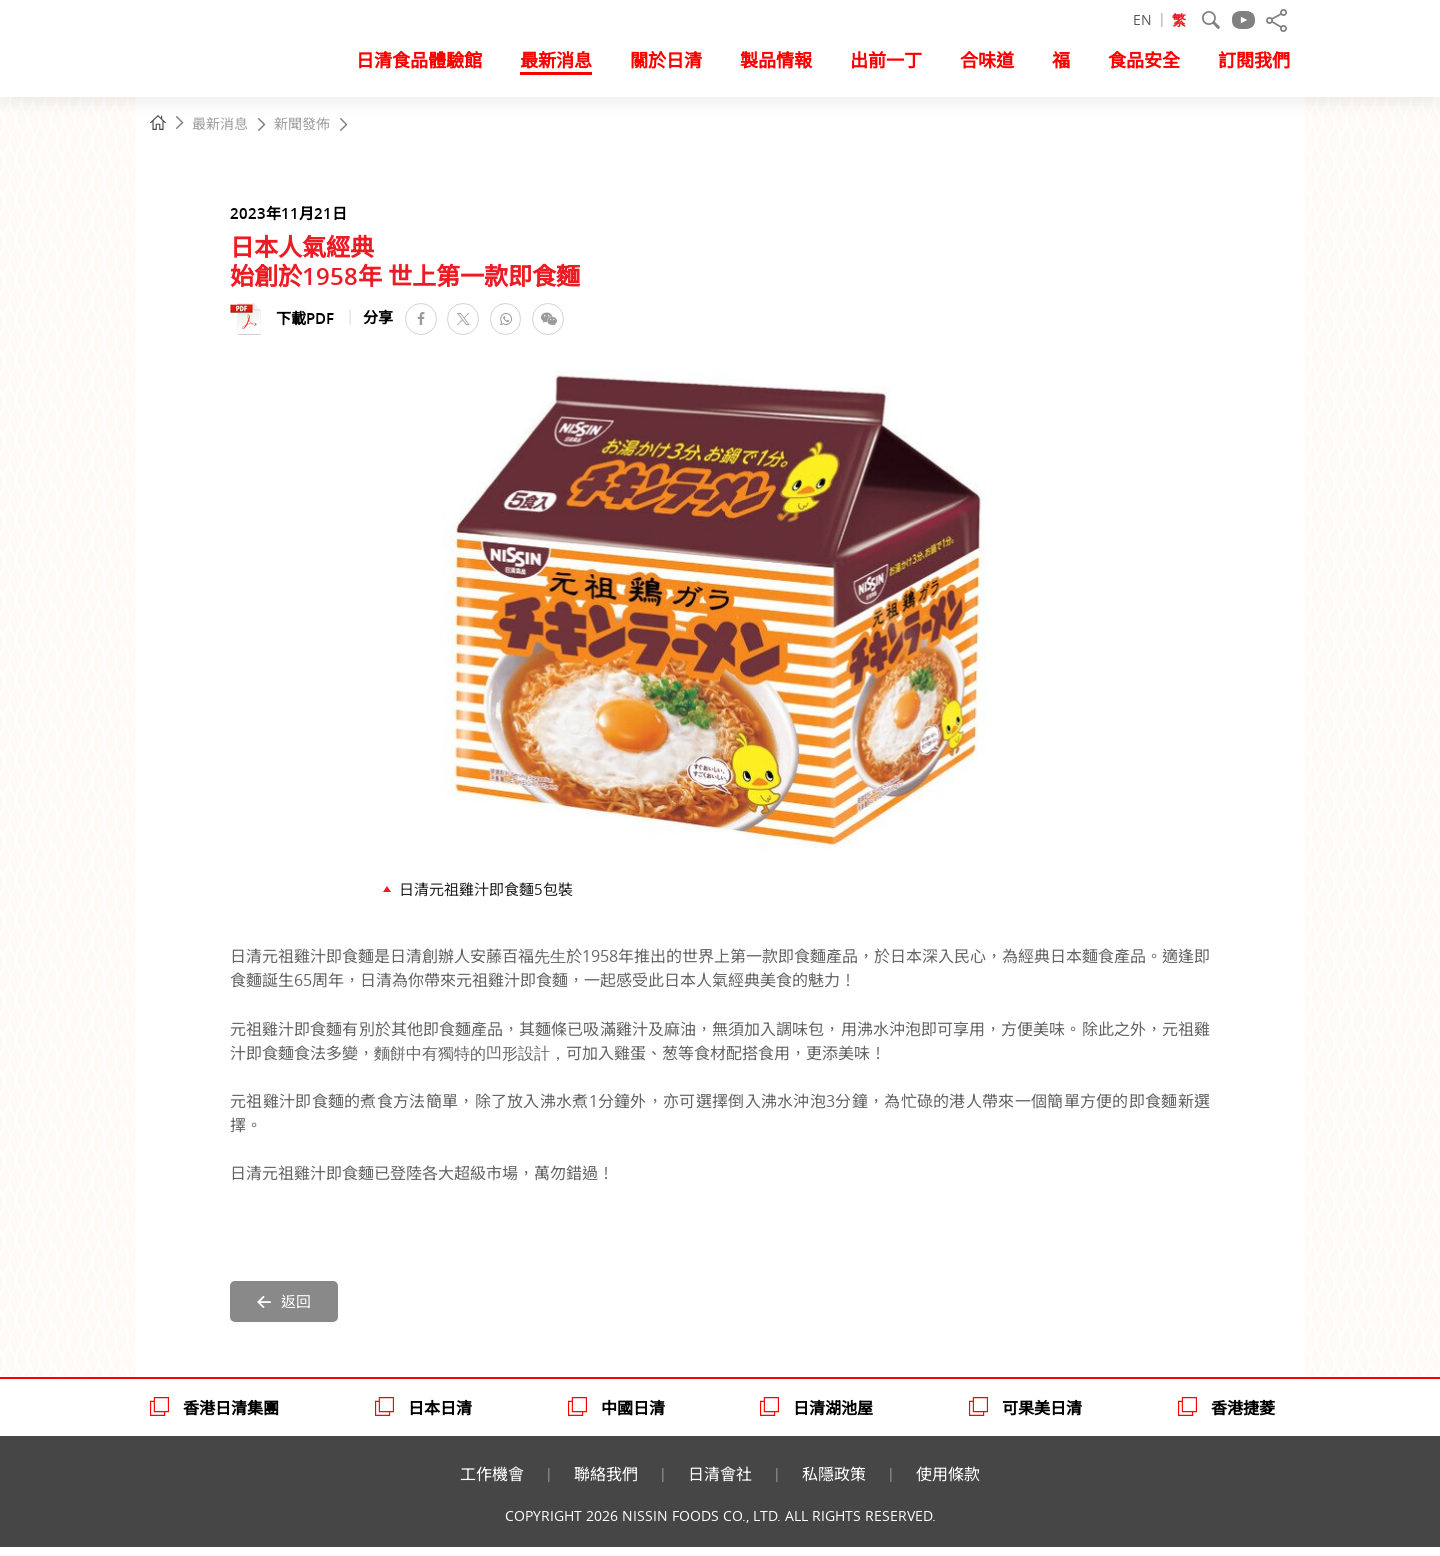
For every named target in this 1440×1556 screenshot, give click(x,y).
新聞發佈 (302, 125)
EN (1142, 20)
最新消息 (220, 125)
